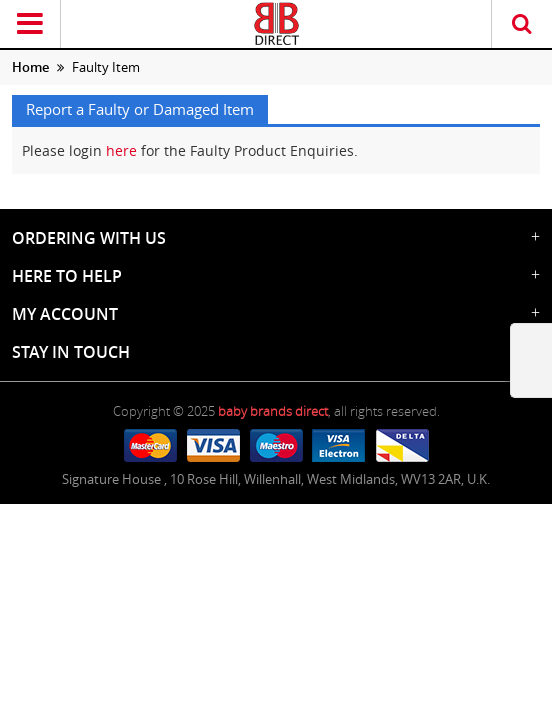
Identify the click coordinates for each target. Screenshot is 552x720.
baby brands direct (273, 411)
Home (30, 67)
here (121, 150)
